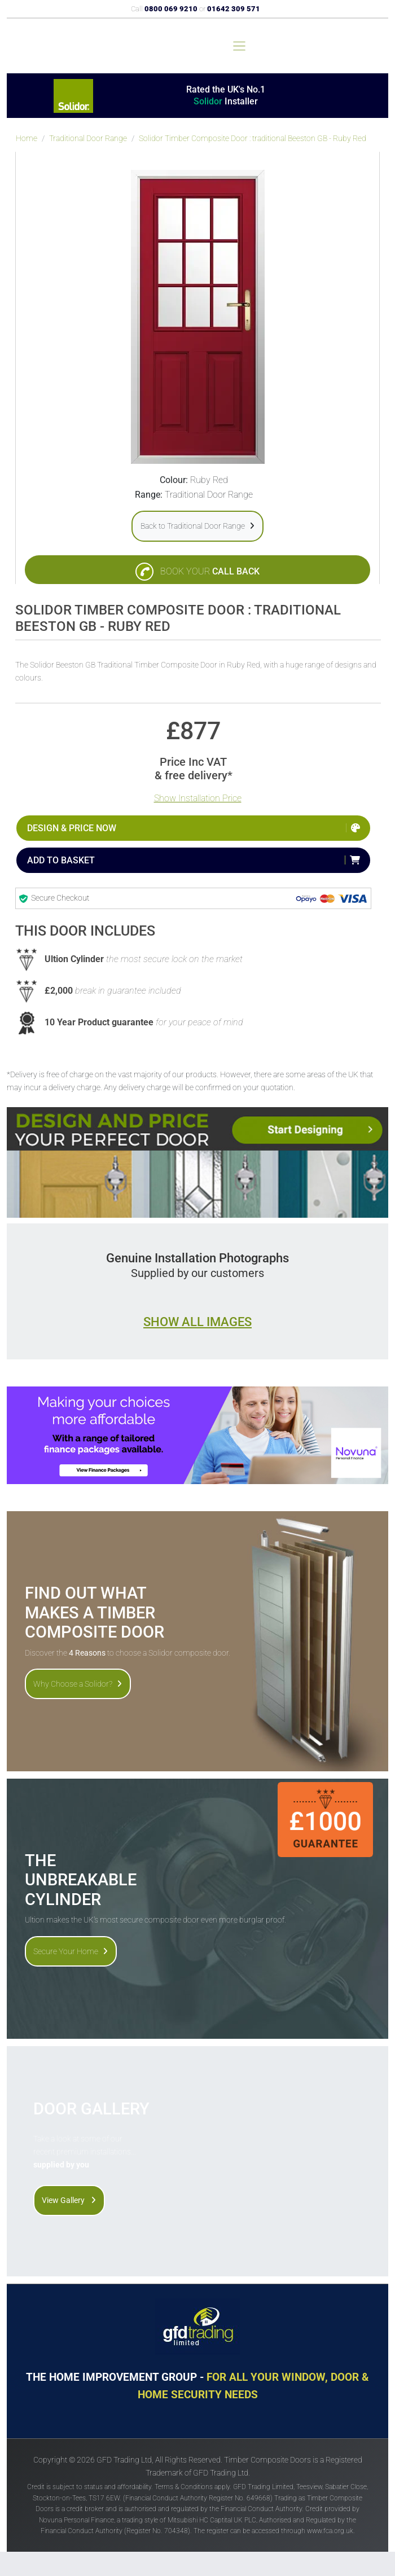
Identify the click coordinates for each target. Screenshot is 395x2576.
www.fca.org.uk (330, 2531)
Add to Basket (61, 860)
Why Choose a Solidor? (77, 1683)
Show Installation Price (198, 798)
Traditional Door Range (88, 138)
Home (26, 138)
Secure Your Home (70, 1951)
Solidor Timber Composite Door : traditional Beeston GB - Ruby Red (252, 138)
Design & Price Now (71, 828)
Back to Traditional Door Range (197, 525)
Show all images (197, 1321)
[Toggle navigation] (239, 46)
